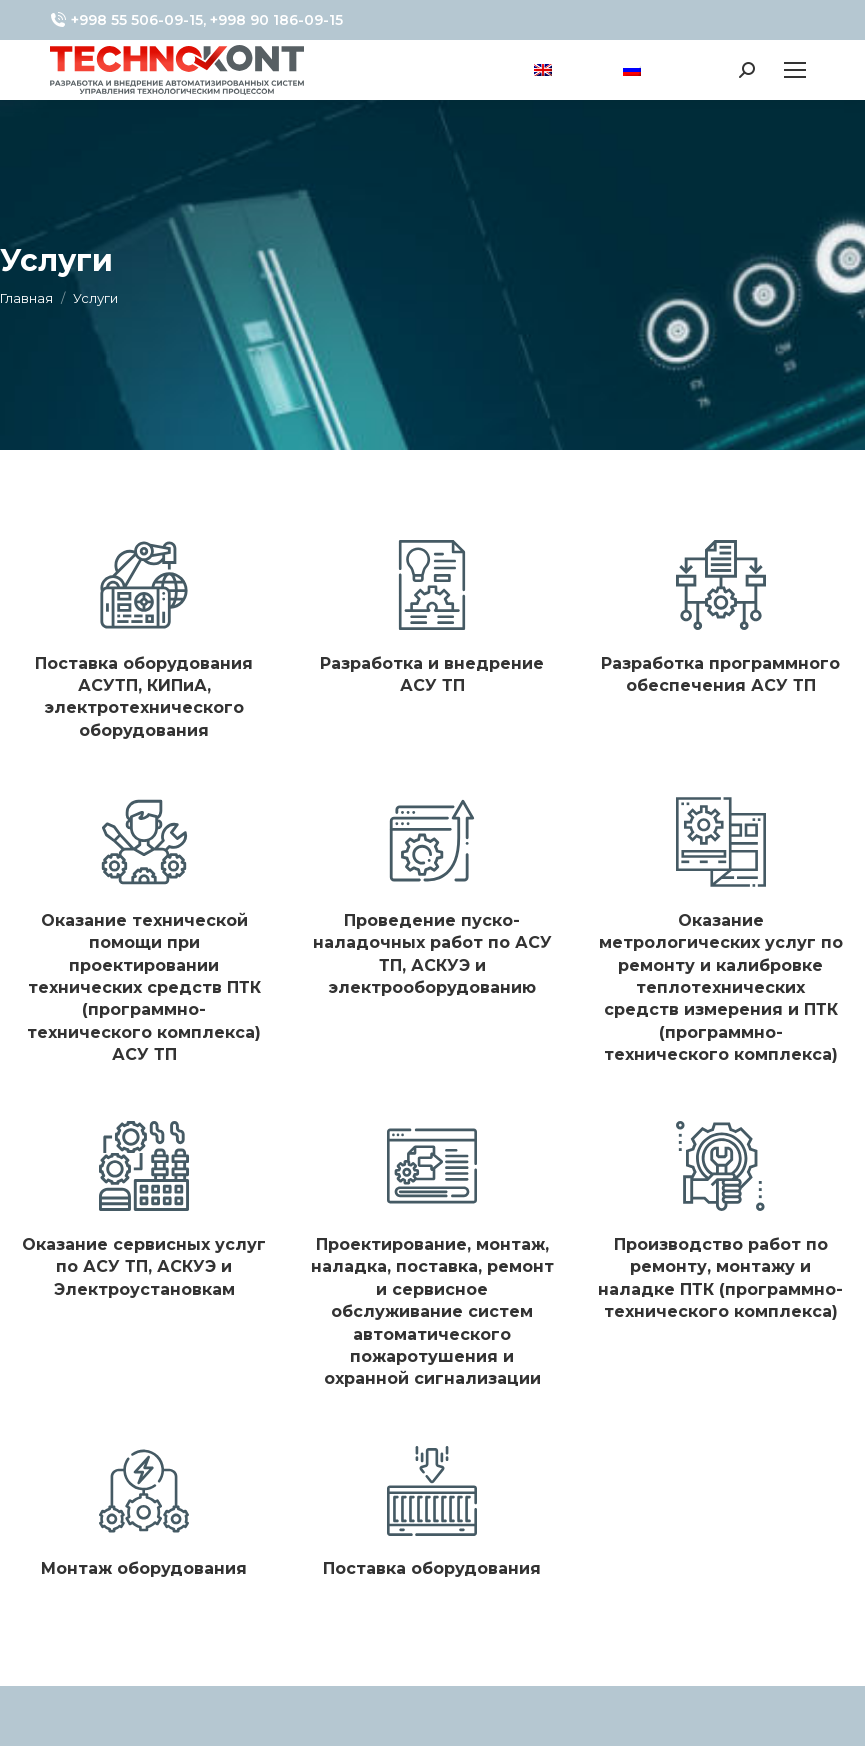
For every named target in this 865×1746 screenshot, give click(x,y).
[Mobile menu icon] (795, 70)
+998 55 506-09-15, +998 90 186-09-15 (196, 20)
